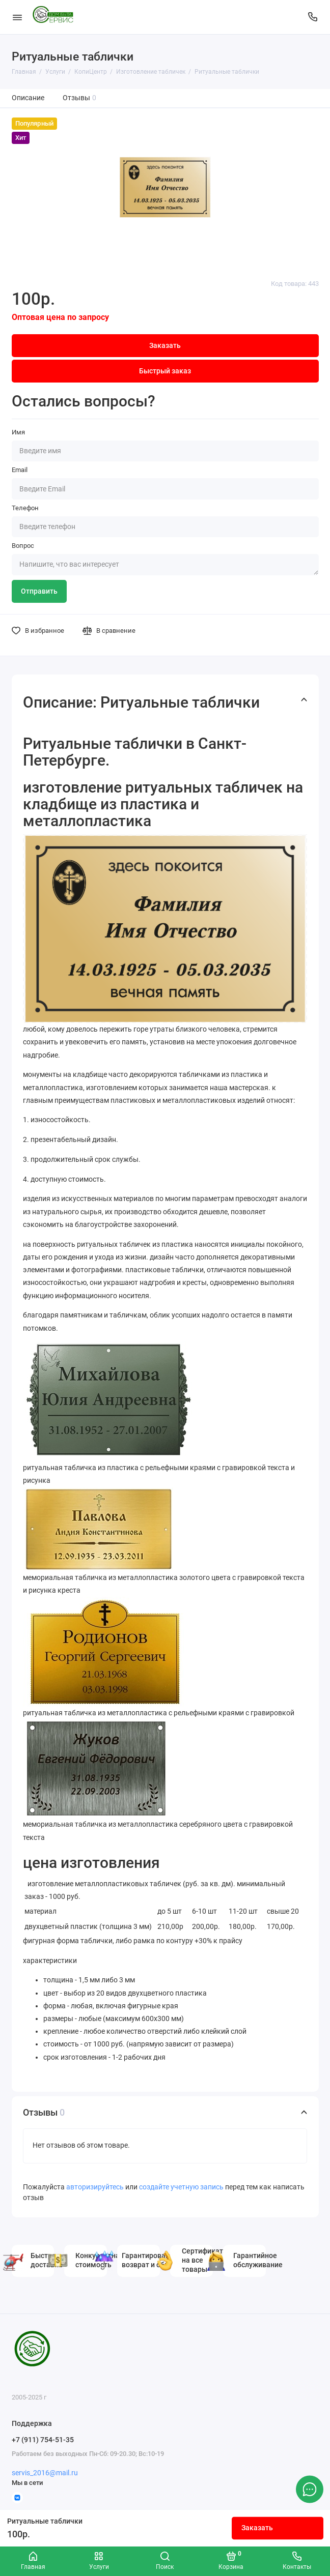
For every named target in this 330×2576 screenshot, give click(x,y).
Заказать (257, 2528)
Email (20, 470)
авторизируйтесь (95, 2187)
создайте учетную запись (181, 2187)
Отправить (39, 591)
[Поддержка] (313, 17)
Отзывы (80, 98)
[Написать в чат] (309, 2489)
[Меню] (17, 17)
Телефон (25, 508)
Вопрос (23, 545)
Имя (18, 432)
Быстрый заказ (165, 371)
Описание (28, 98)
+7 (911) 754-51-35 (43, 2440)
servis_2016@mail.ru (45, 2473)
